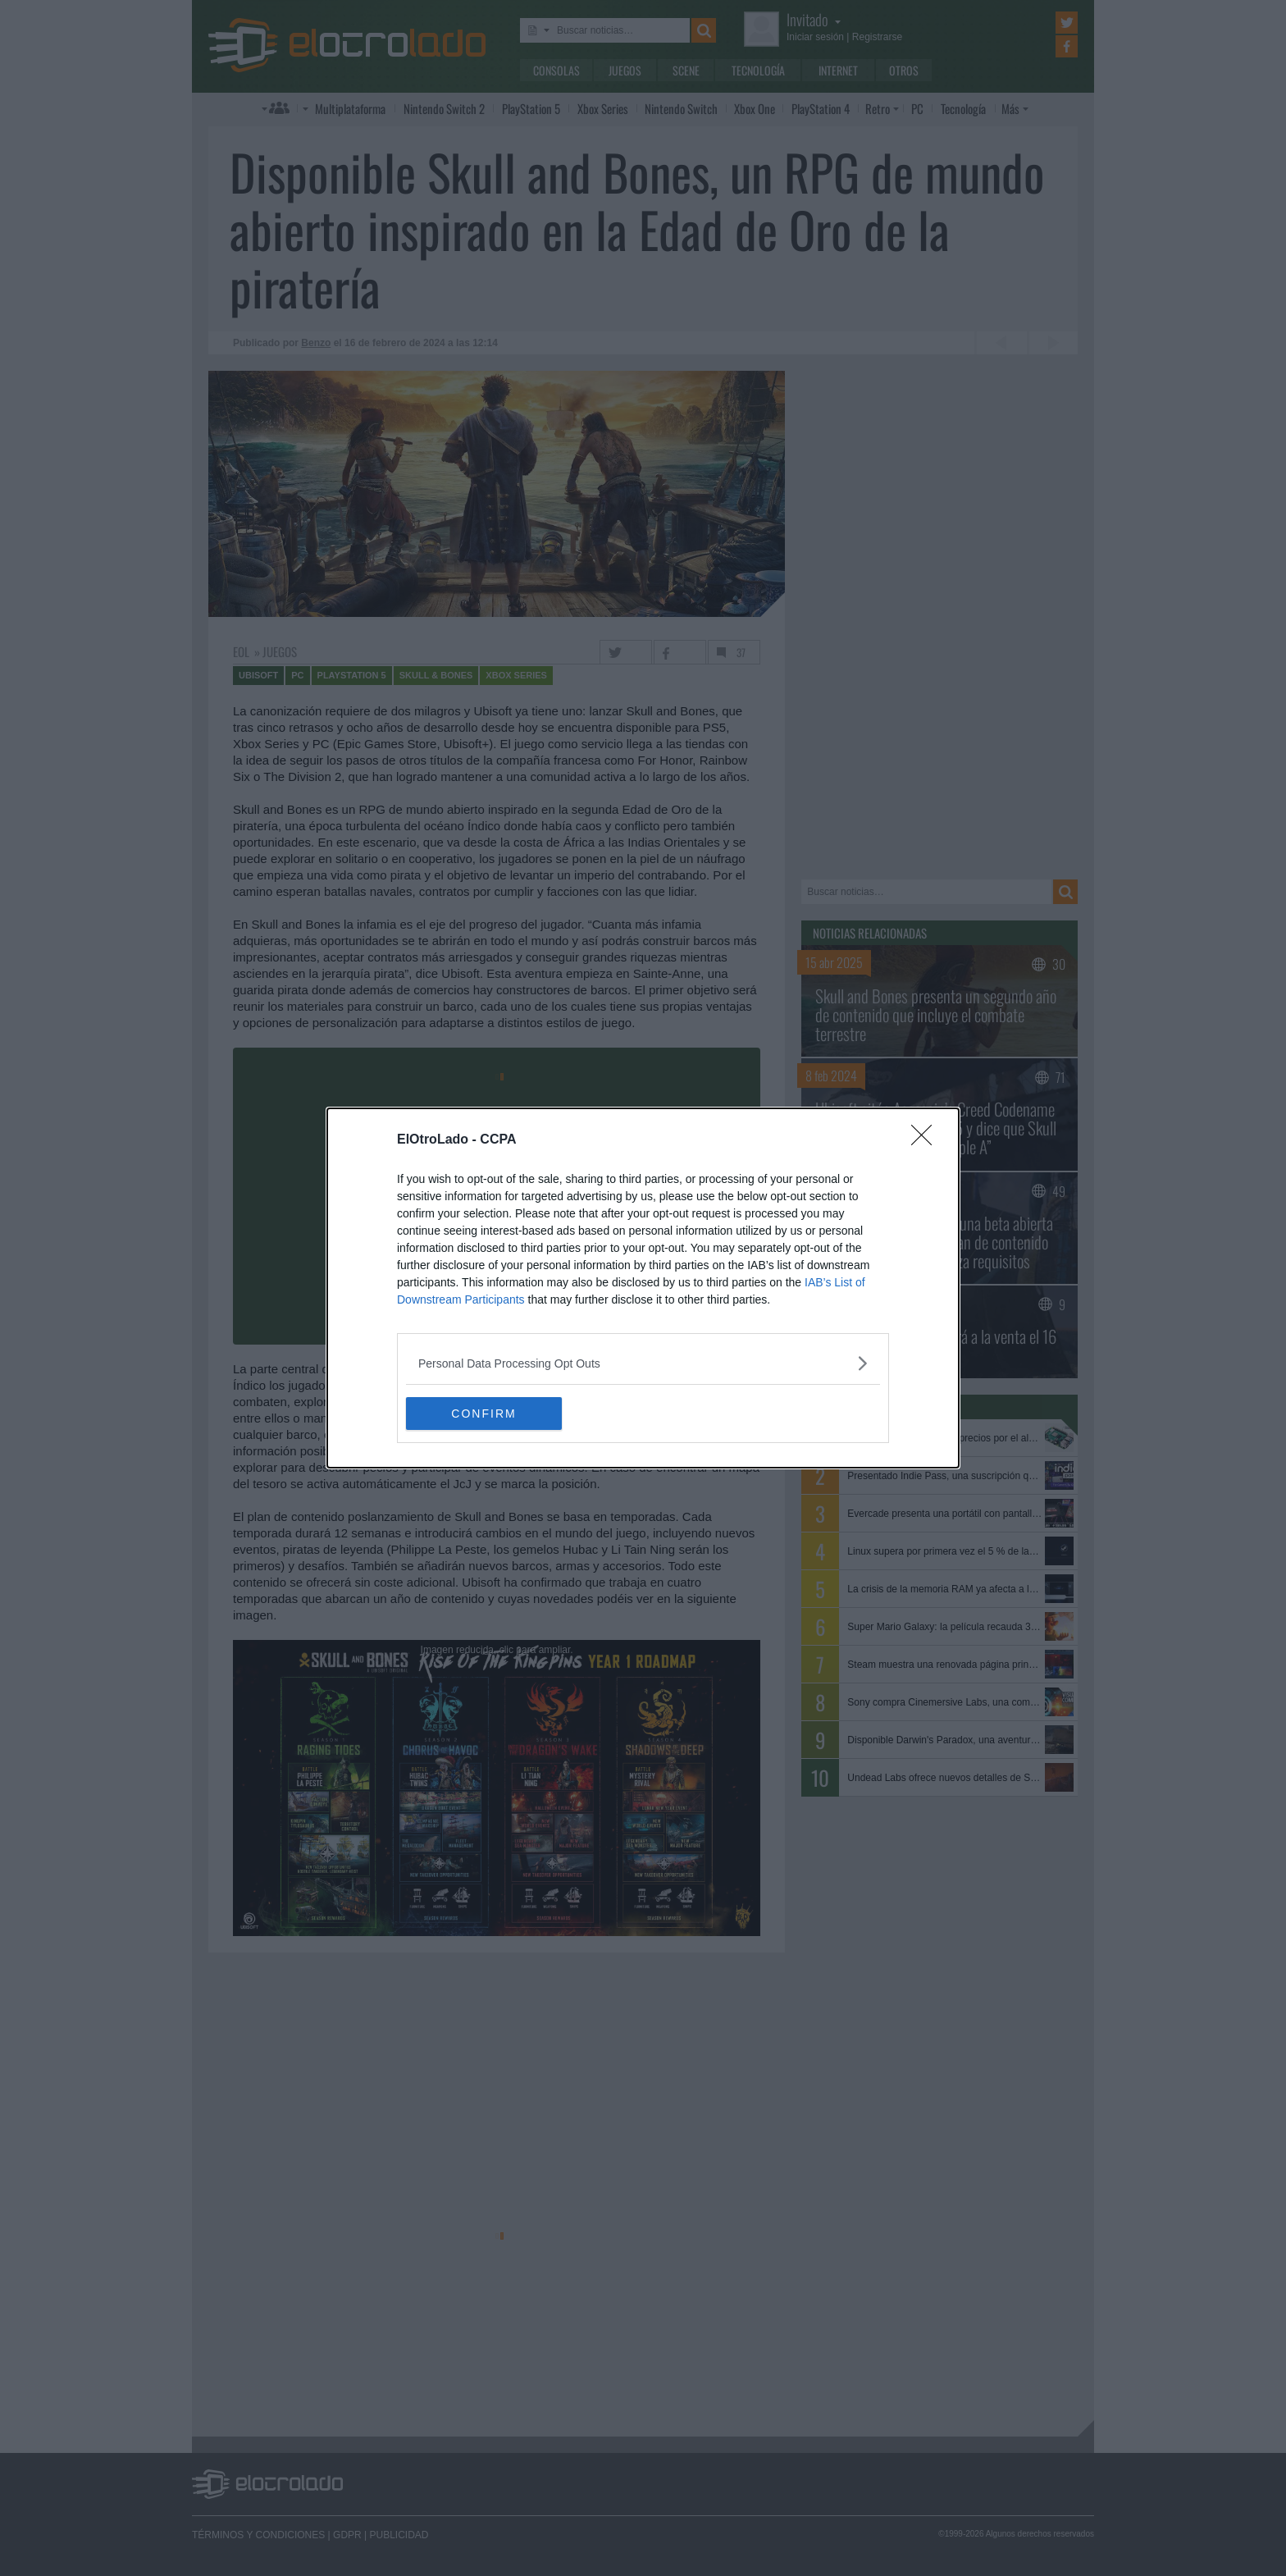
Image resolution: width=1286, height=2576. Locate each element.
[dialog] (643, 1288)
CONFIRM (483, 1412)
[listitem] (643, 1363)
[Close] (926, 1140)
